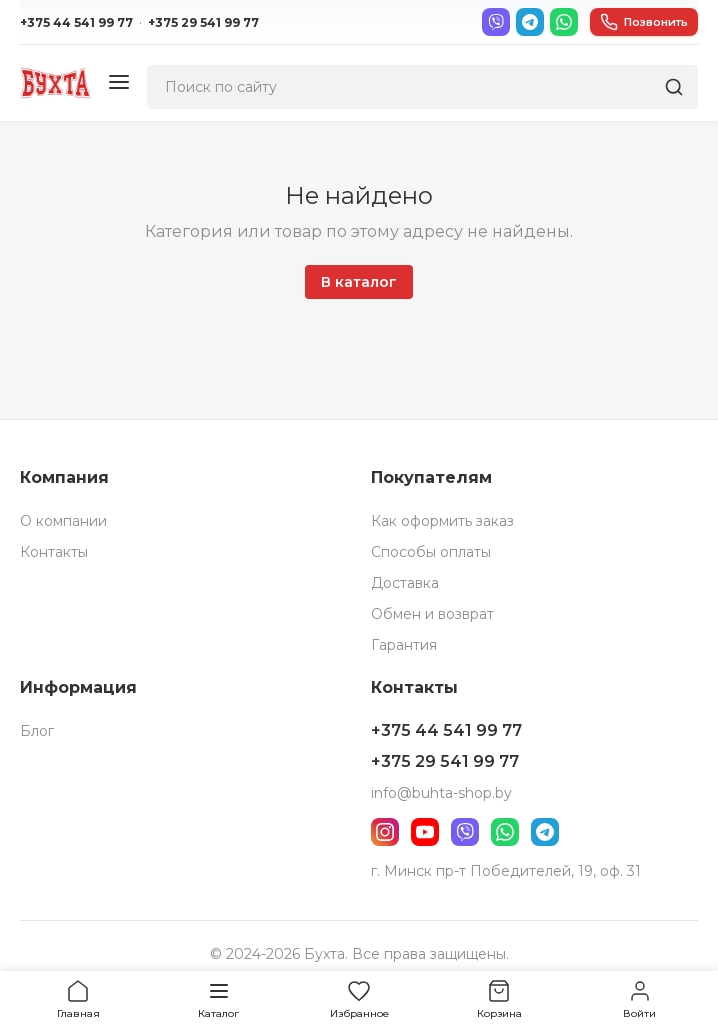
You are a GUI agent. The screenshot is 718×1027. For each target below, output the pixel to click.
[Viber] (496, 22)
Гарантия (404, 645)
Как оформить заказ (442, 521)
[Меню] (119, 83)
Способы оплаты (431, 552)
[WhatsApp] (564, 22)
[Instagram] (385, 832)
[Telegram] (530, 22)
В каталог (359, 282)
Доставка (405, 583)
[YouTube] (425, 832)
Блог (37, 731)
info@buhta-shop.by (441, 793)
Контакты (54, 552)
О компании (63, 521)
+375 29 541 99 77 (203, 22)
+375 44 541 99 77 (76, 22)
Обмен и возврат (432, 614)
